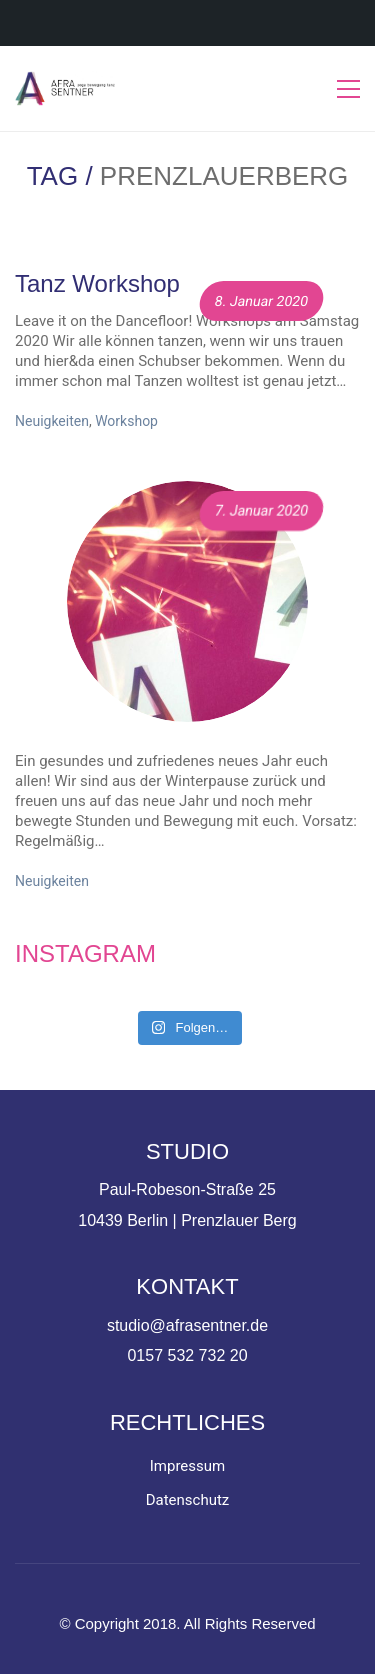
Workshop (126, 421)
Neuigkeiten (52, 421)
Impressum (187, 1466)
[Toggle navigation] (348, 89)
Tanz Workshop (97, 284)
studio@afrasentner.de (187, 1325)
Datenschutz (188, 1500)
